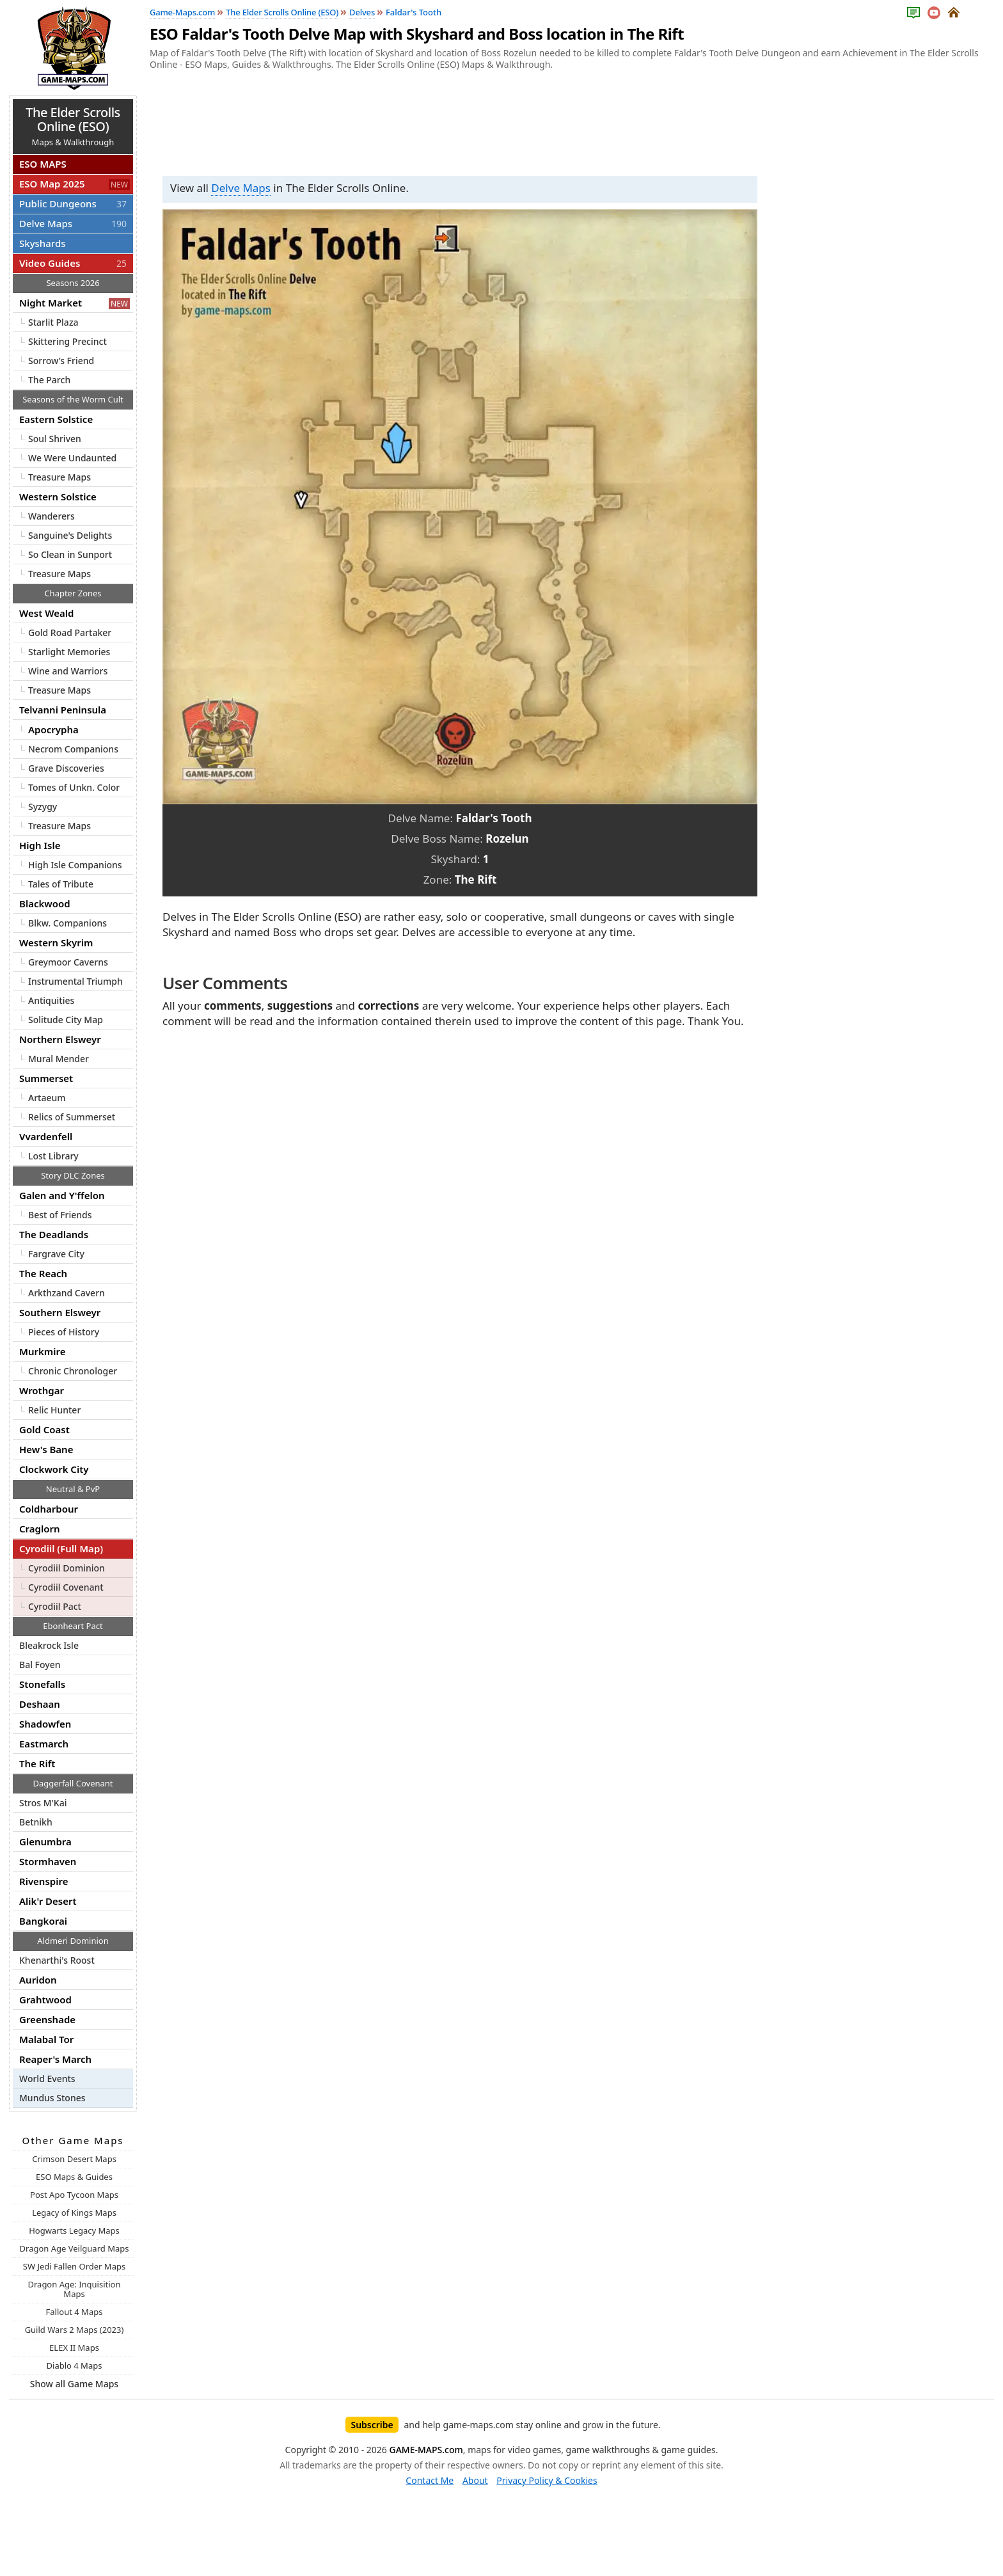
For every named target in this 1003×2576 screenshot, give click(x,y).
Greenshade (47, 2019)
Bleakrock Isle (49, 1645)
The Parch (49, 380)
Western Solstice (58, 496)
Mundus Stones (52, 2098)
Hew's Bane (46, 1449)
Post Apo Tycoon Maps (74, 2194)
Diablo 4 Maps (74, 2365)
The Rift (37, 1763)
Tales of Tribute (60, 884)
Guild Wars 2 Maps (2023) (74, 2329)
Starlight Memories (69, 652)
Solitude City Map (65, 1020)
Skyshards (42, 243)
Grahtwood (45, 1999)
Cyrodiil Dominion (66, 1568)
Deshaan (39, 1703)
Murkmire (42, 1351)
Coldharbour (48, 1508)
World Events (47, 2078)
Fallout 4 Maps (74, 2312)
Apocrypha (53, 729)
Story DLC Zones (73, 1175)
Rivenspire (43, 1881)
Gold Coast (44, 1429)
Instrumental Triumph (75, 981)
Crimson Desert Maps (74, 2159)
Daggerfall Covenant (73, 1783)
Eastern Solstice (56, 419)
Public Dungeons (74, 203)
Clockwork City (53, 1469)
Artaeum (47, 1098)
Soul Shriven (54, 439)
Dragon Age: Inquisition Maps (74, 2289)
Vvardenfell (45, 1136)
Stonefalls (42, 1684)
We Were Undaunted (72, 458)
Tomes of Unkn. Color (74, 787)
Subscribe (372, 2425)
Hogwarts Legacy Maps (74, 2230)
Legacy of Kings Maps (74, 2212)
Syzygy (42, 806)
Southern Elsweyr (59, 1312)
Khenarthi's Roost (57, 1960)
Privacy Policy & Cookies (546, 2480)
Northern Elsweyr (60, 1039)
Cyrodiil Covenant (66, 1587)
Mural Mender (58, 1059)
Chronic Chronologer (72, 1371)
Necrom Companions (73, 749)
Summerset (46, 1078)
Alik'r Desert (48, 1901)
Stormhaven (47, 1861)
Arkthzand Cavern (66, 1293)
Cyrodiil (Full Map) (61, 1548)
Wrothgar (41, 1390)
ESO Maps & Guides (74, 2176)
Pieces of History (63, 1332)
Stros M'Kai (43, 1803)
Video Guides (74, 263)
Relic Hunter (54, 1410)
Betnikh (35, 1822)
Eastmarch (43, 1743)
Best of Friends (60, 1215)
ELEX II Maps (74, 2347)
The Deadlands (53, 1234)
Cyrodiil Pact (54, 1606)
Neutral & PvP (73, 1489)
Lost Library (53, 1156)
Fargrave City (56, 1254)
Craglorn (39, 1528)
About (475, 2480)
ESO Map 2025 (74, 183)
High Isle (39, 845)
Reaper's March (55, 2059)
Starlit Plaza (53, 322)
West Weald (46, 613)
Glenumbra (45, 1841)
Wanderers (51, 516)
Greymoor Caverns (68, 962)
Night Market (74, 302)
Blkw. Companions (67, 923)
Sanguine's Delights (70, 535)
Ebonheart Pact (72, 1626)
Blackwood (44, 903)
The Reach (43, 1273)
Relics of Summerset (71, 1117)
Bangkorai (43, 1920)
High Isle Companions (75, 865)
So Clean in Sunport (70, 554)
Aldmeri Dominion (72, 1940)
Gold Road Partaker (69, 632)
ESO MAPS (43, 163)
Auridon (38, 1979)
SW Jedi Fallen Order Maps (74, 2266)
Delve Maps (241, 187)
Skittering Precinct (67, 341)
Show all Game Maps (74, 2384)
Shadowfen (45, 1723)
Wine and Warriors (67, 671)
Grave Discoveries (66, 768)
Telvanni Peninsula (62, 709)
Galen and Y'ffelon (62, 1195)
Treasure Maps (59, 477)
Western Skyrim (56, 942)
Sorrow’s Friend (61, 360)
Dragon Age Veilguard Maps (74, 2248)
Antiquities (51, 1000)
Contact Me (430, 2480)
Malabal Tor (46, 2039)
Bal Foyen (39, 1664)
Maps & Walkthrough (73, 126)
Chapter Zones (72, 593)
